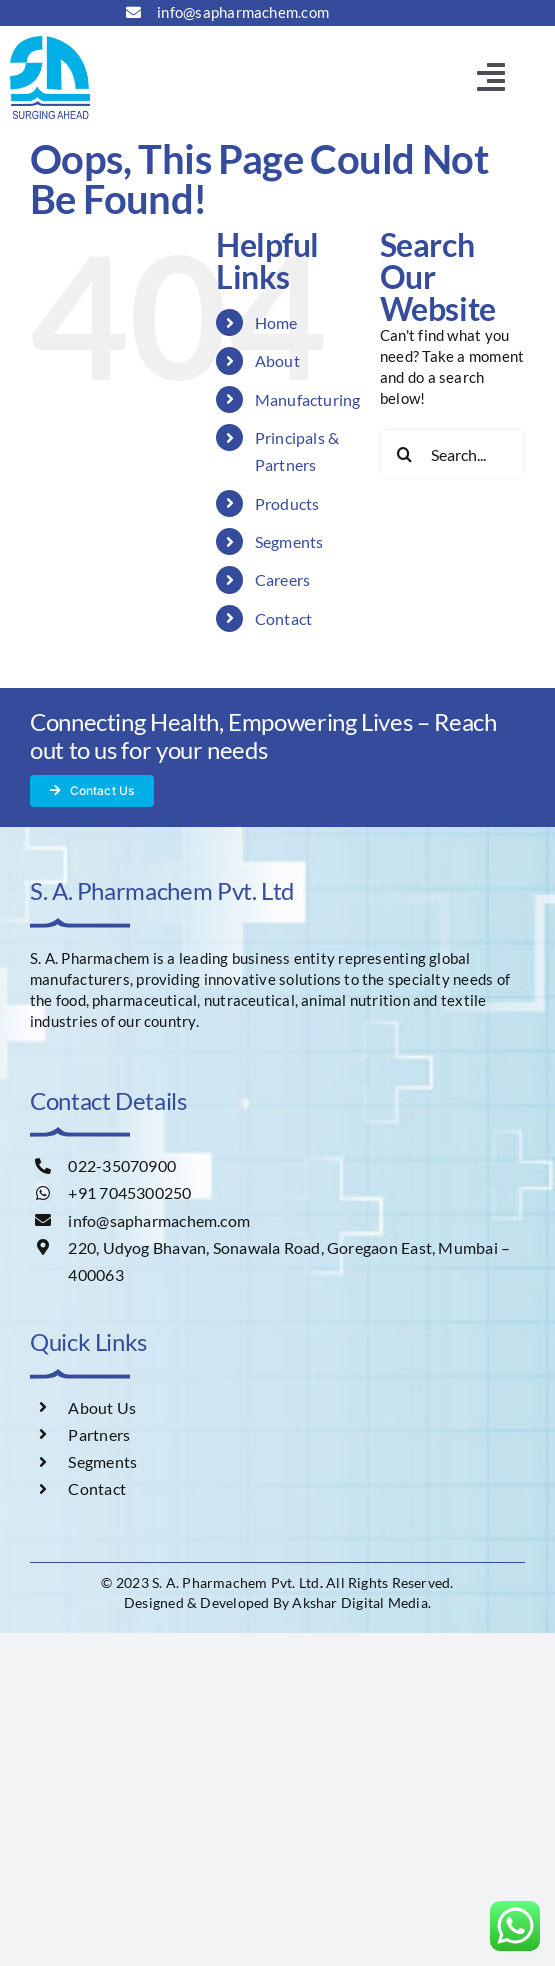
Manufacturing (308, 399)
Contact (284, 618)
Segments (289, 541)
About (277, 360)
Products (287, 503)
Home (276, 322)
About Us (102, 1407)
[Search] (405, 454)
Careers (283, 579)
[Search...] (452, 454)
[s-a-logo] (50, 43)
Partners (99, 1434)
